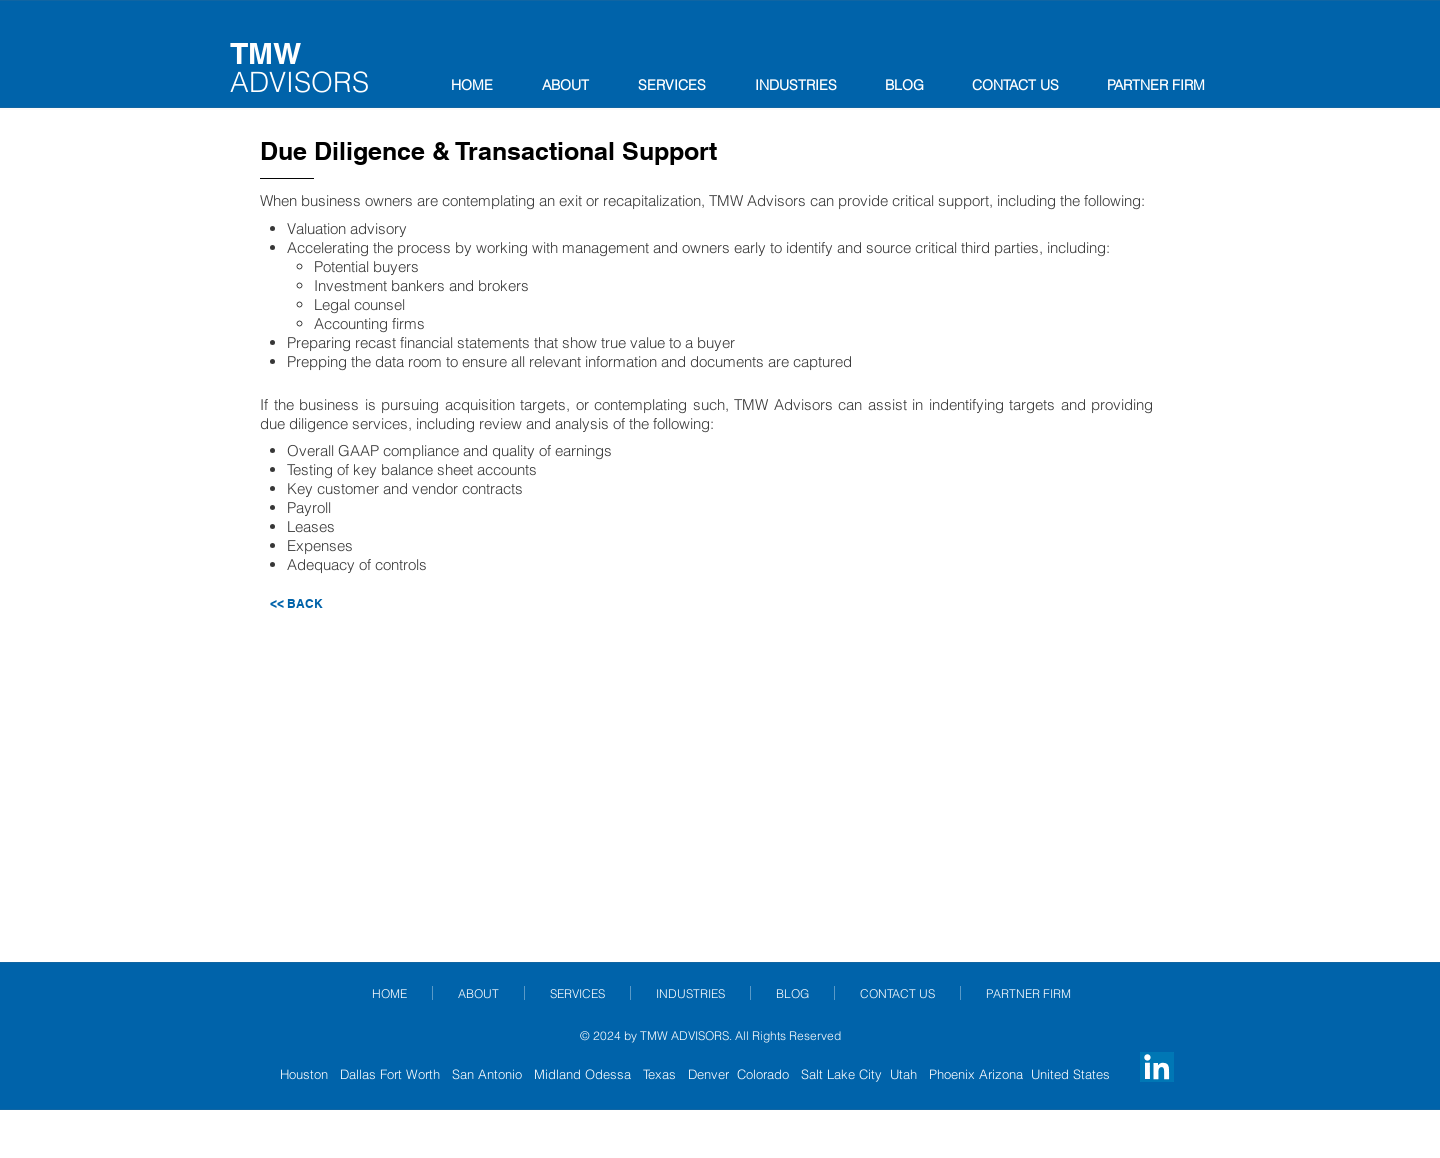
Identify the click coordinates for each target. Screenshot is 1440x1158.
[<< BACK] (337, 604)
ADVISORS (299, 82)
